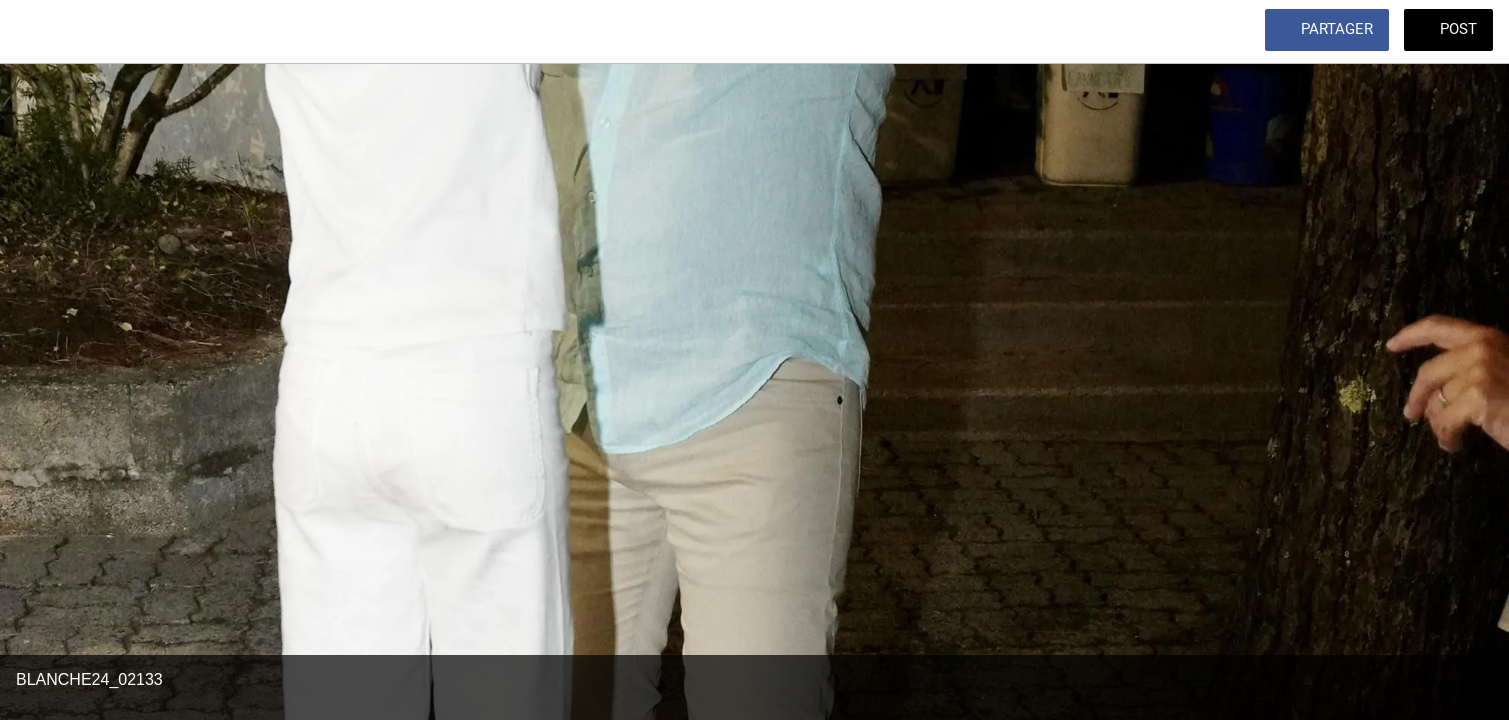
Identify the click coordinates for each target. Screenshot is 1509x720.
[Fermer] (40, 32)
